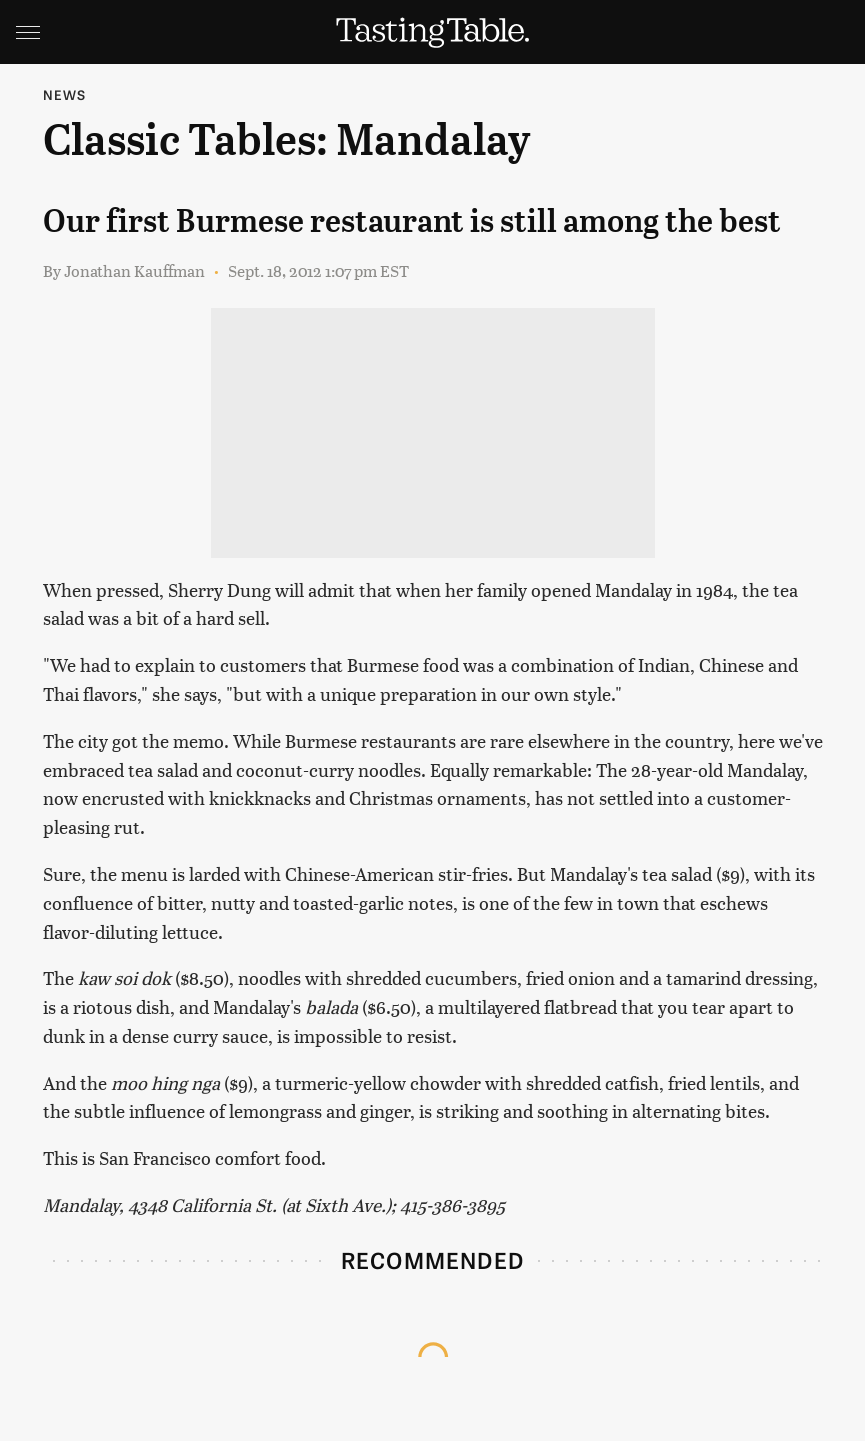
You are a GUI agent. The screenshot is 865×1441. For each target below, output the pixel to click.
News (65, 94)
